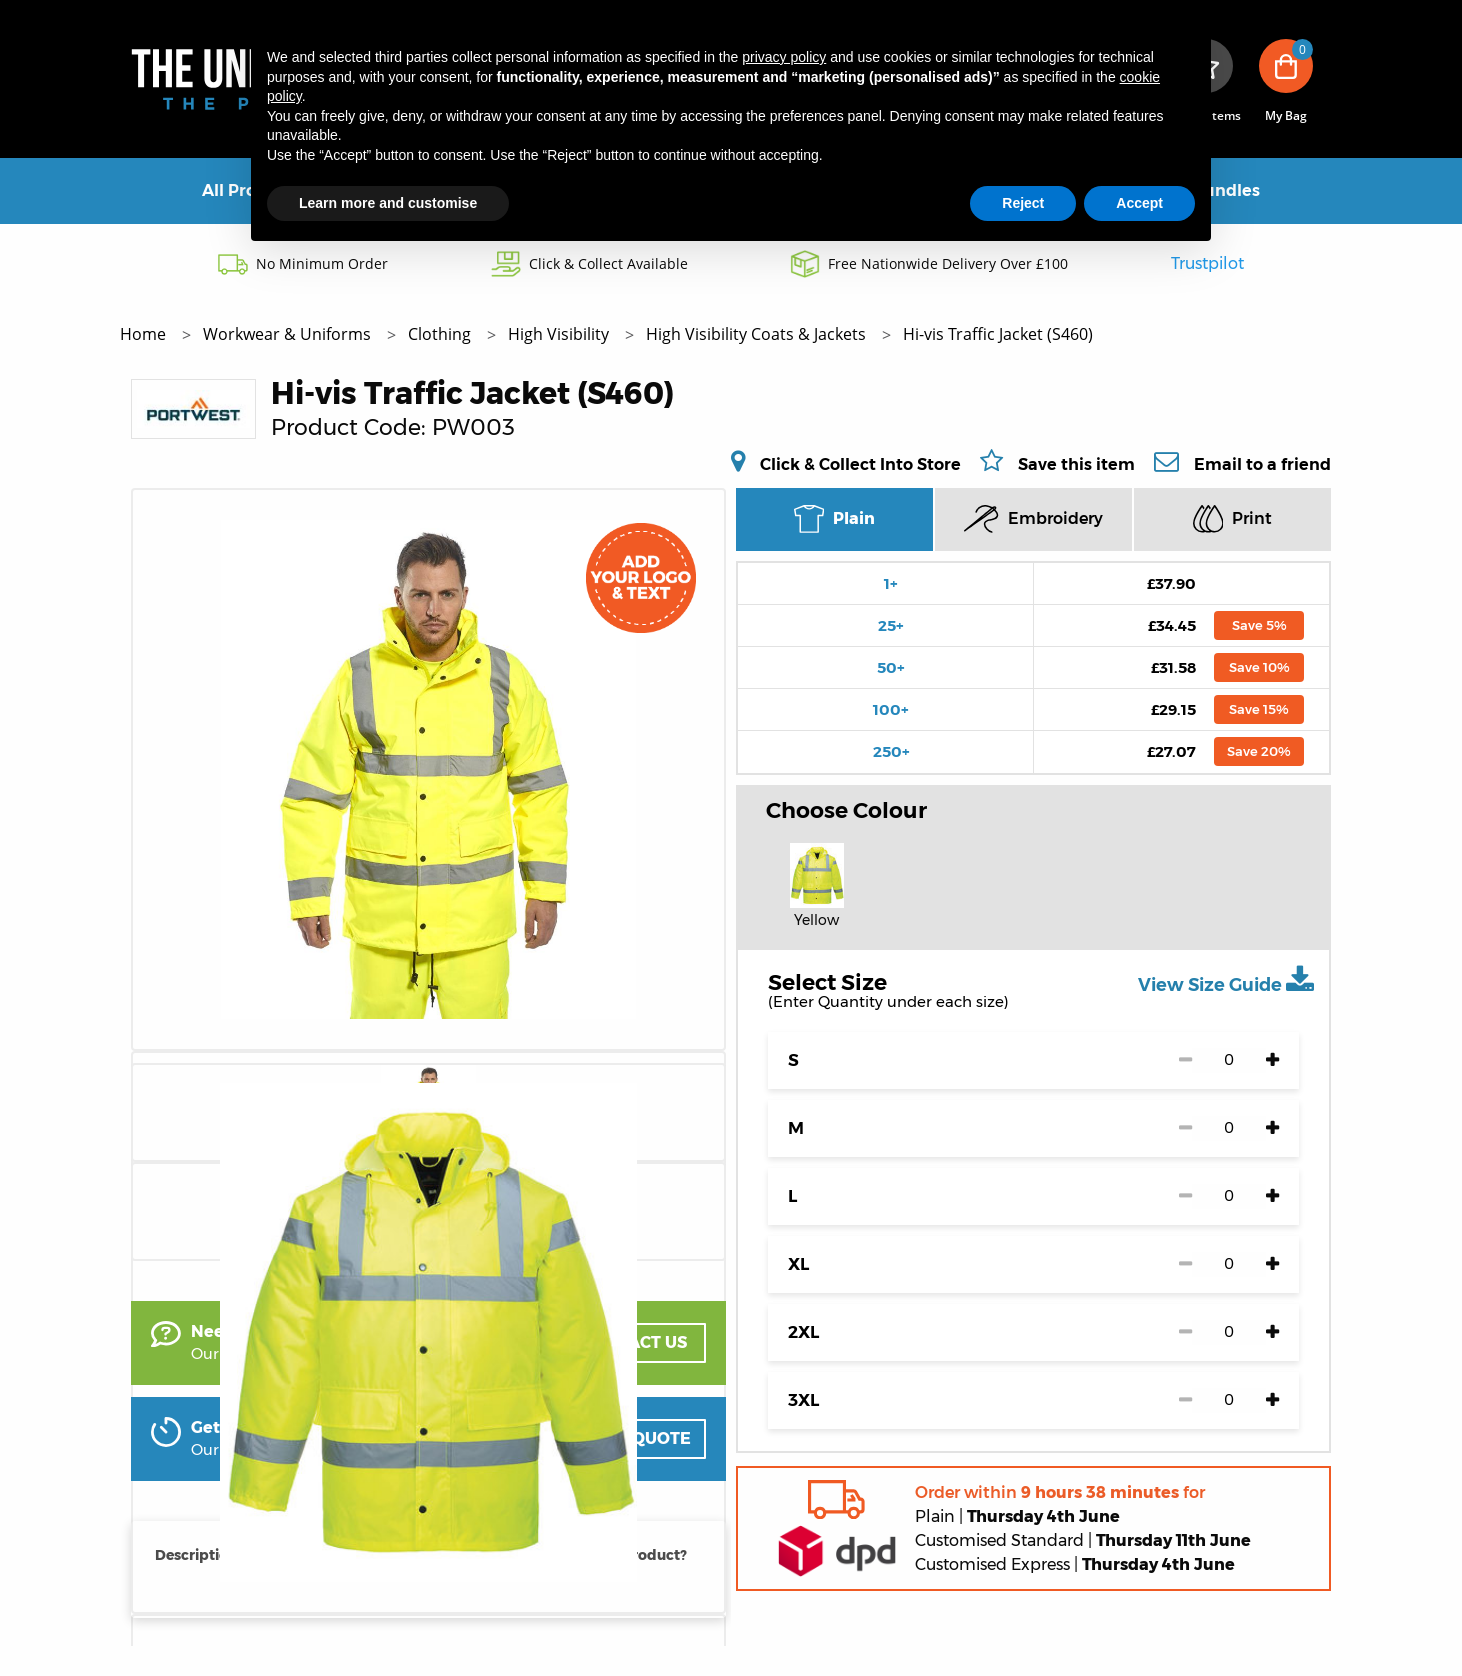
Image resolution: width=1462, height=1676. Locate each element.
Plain (834, 519)
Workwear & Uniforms (289, 334)
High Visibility (560, 334)
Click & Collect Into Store (860, 464)
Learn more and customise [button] (388, 203)
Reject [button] (1023, 203)
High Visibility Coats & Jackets (758, 334)
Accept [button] (1139, 203)
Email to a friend (1262, 464)
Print (1233, 518)
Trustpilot (1207, 263)
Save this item (1076, 464)
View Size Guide (1226, 980)
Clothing (441, 334)
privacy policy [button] (784, 57)
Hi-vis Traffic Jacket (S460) (998, 334)
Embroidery (1033, 519)
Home (145, 334)
